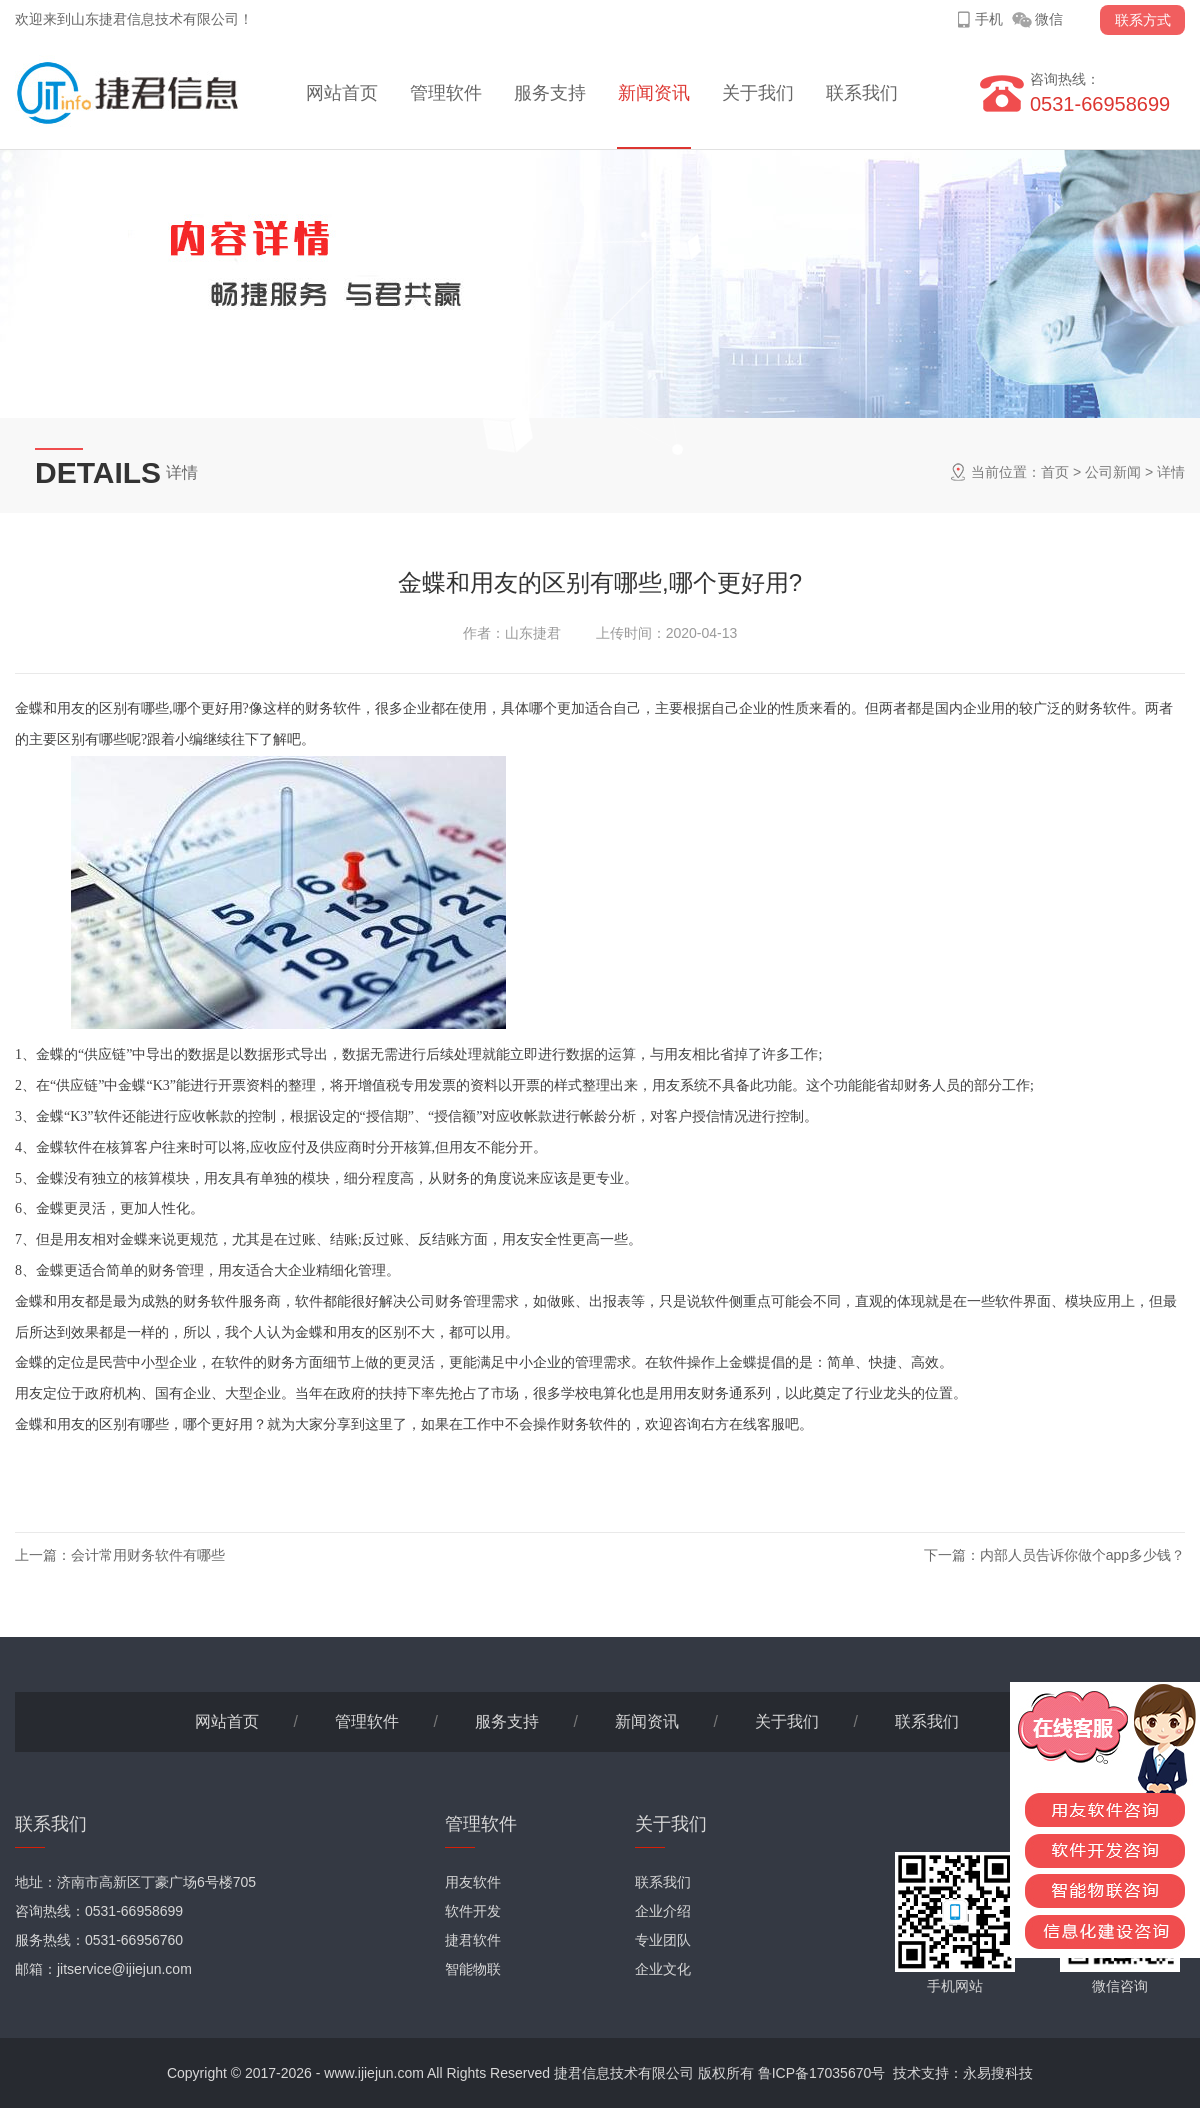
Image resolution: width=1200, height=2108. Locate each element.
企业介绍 (663, 1911)
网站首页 (342, 93)
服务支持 (550, 93)
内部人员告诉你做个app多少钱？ (1082, 1555)
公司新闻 (1113, 472)
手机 (989, 19)
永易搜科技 (998, 2073)
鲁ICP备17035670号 (822, 2073)
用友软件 (473, 1882)
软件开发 (473, 1911)
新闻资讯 (654, 93)
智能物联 (473, 1969)
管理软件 (446, 93)
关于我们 (758, 93)
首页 (1055, 472)
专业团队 (663, 1940)
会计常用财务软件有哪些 (148, 1555)
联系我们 (862, 93)
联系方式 (1143, 20)
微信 (1049, 19)
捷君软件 (473, 1940)
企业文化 (663, 1969)
